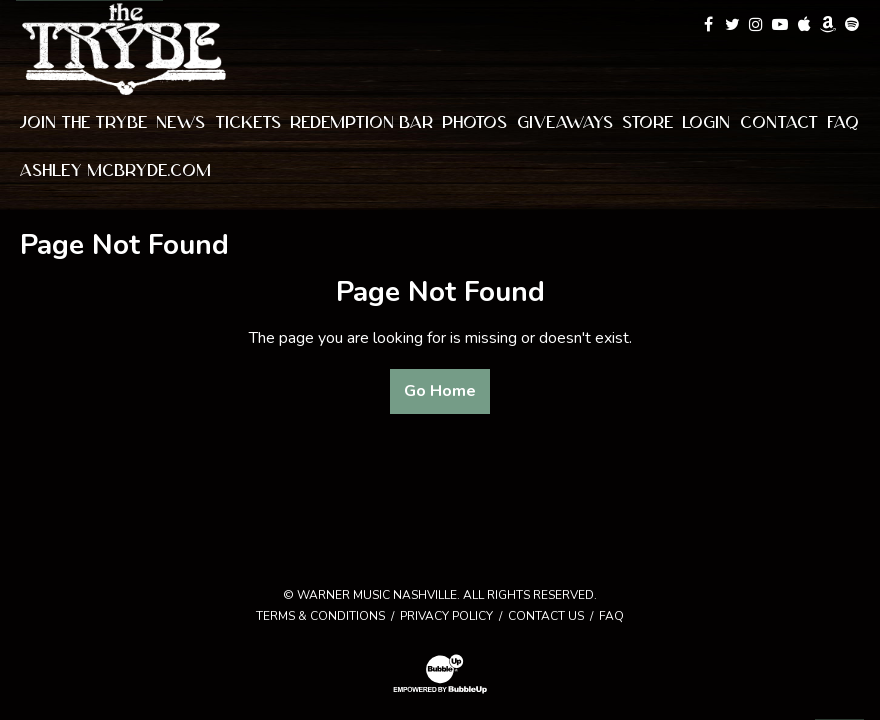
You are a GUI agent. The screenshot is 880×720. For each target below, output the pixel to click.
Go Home (440, 391)
